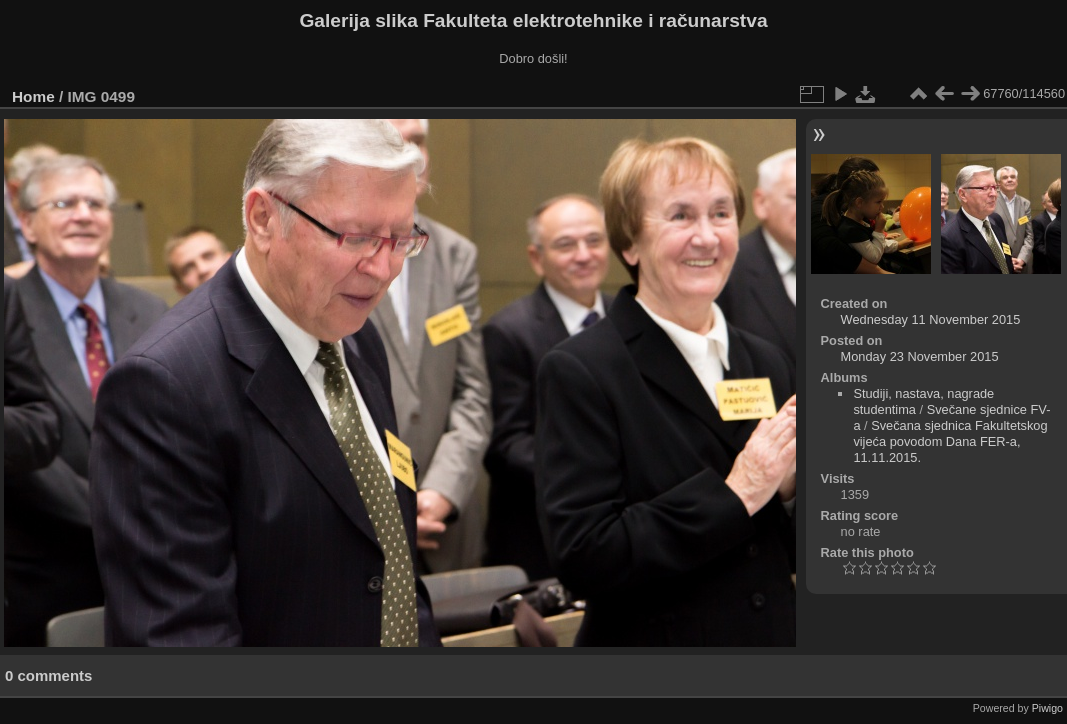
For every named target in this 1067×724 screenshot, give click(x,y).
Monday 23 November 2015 (920, 356)
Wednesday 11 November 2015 (931, 319)
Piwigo (1047, 708)
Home (33, 96)
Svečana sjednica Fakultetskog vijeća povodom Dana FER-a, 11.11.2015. (950, 441)
